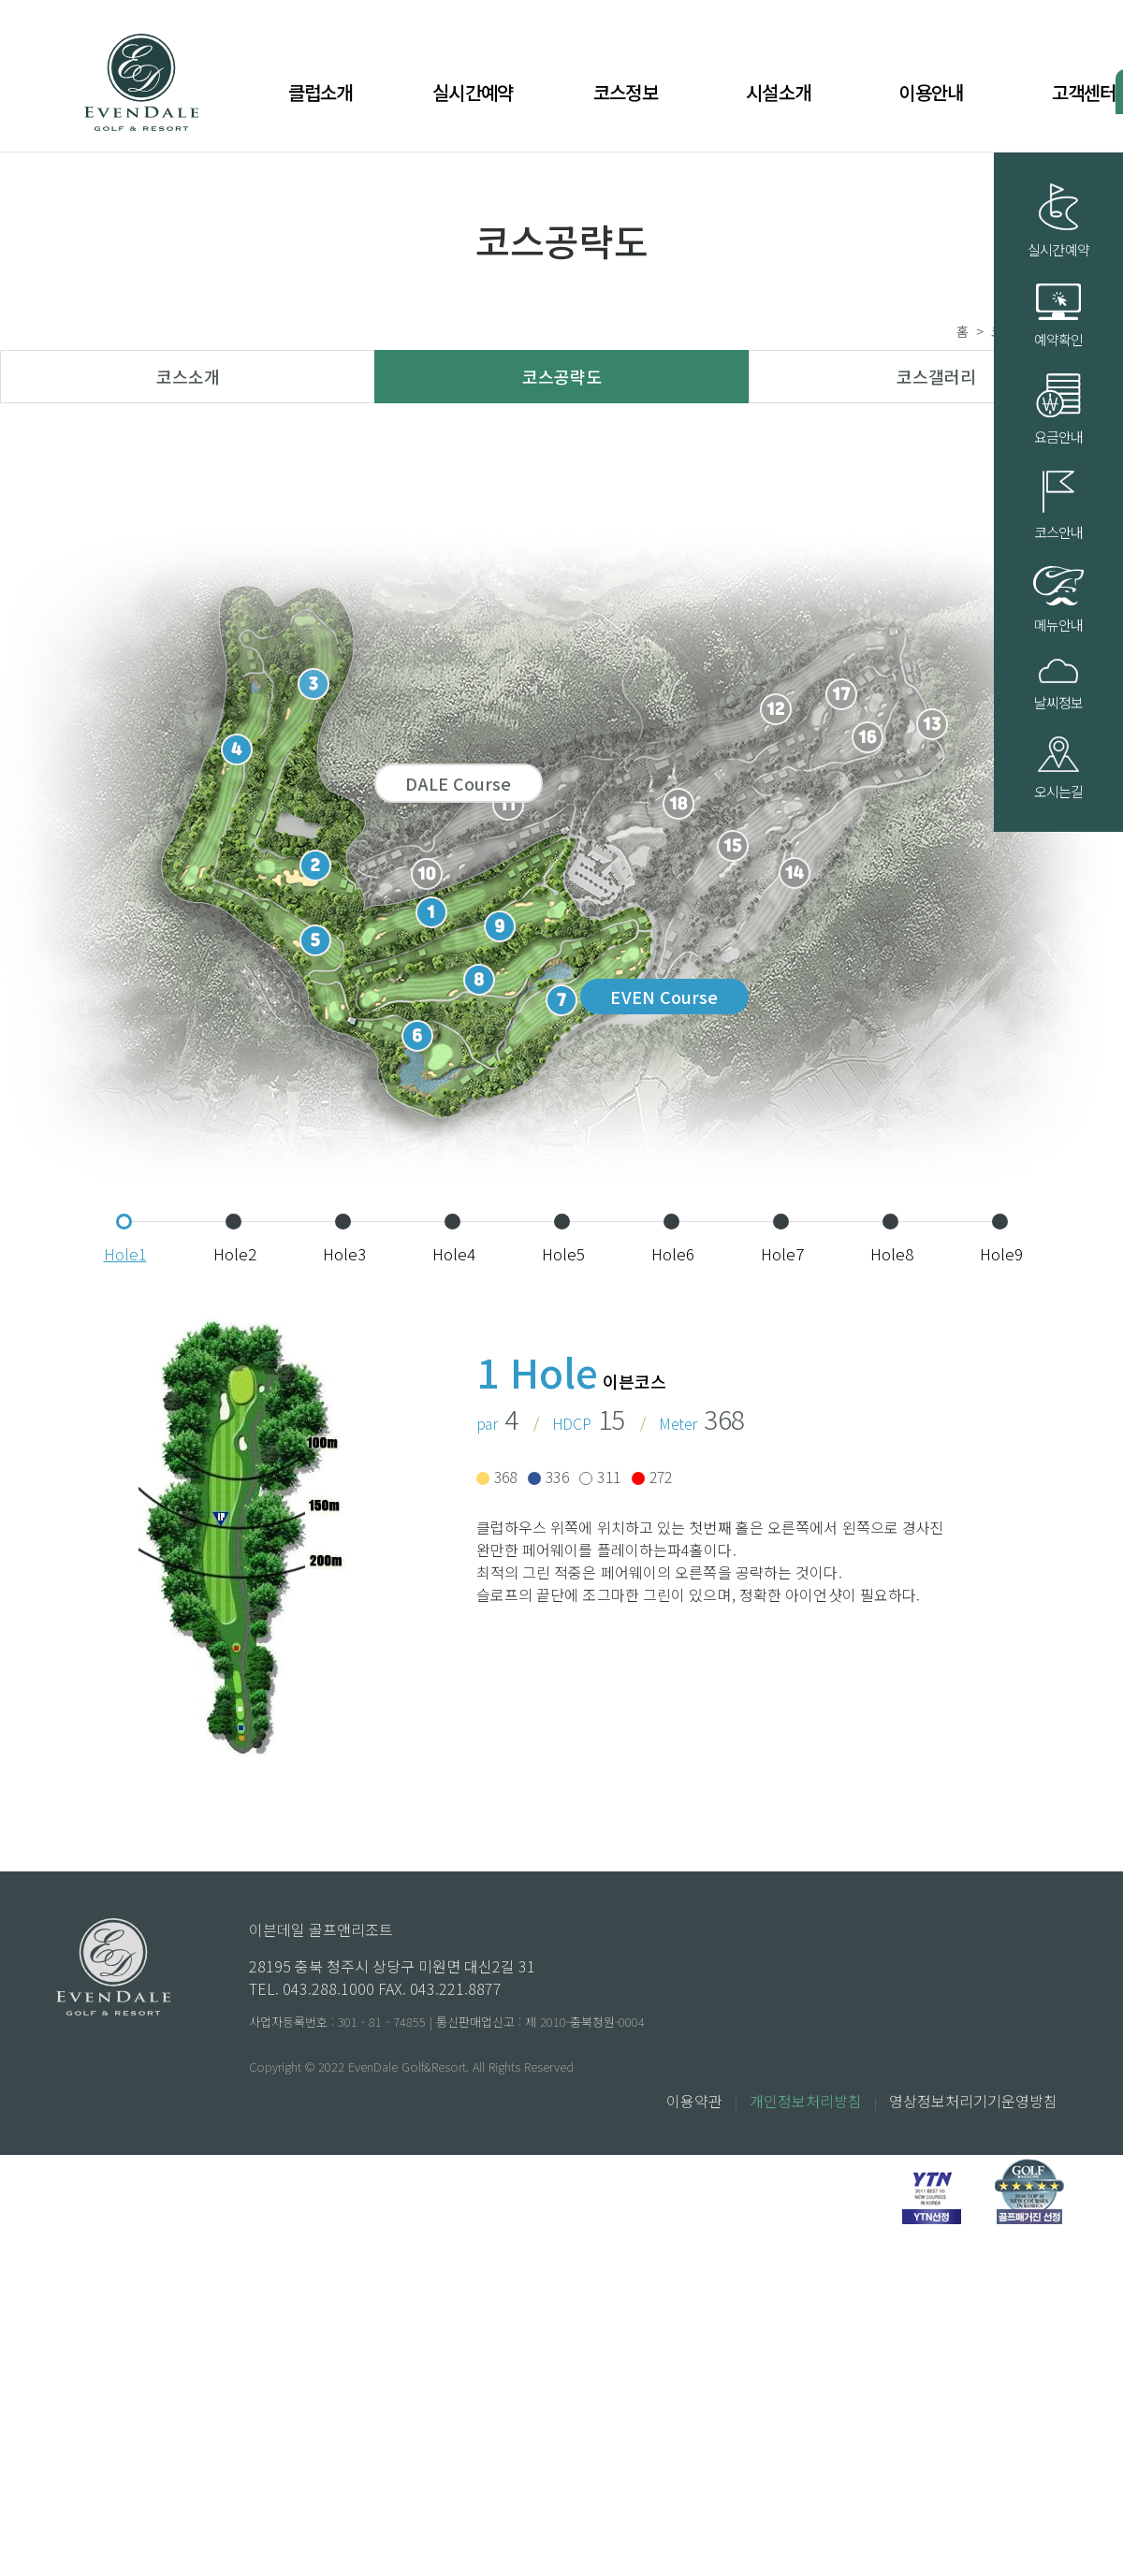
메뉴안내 (1058, 600)
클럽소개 (320, 92)
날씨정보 (1059, 685)
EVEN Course (664, 996)
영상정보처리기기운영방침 (973, 2100)
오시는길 (1059, 769)
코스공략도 (562, 376)
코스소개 (188, 376)
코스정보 (625, 92)
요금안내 (1059, 409)
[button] (124, 1222)
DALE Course (458, 783)
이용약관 (694, 2100)
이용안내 (930, 92)
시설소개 (778, 92)
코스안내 (1059, 506)
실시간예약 (472, 92)
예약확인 (1059, 316)
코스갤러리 (936, 376)
